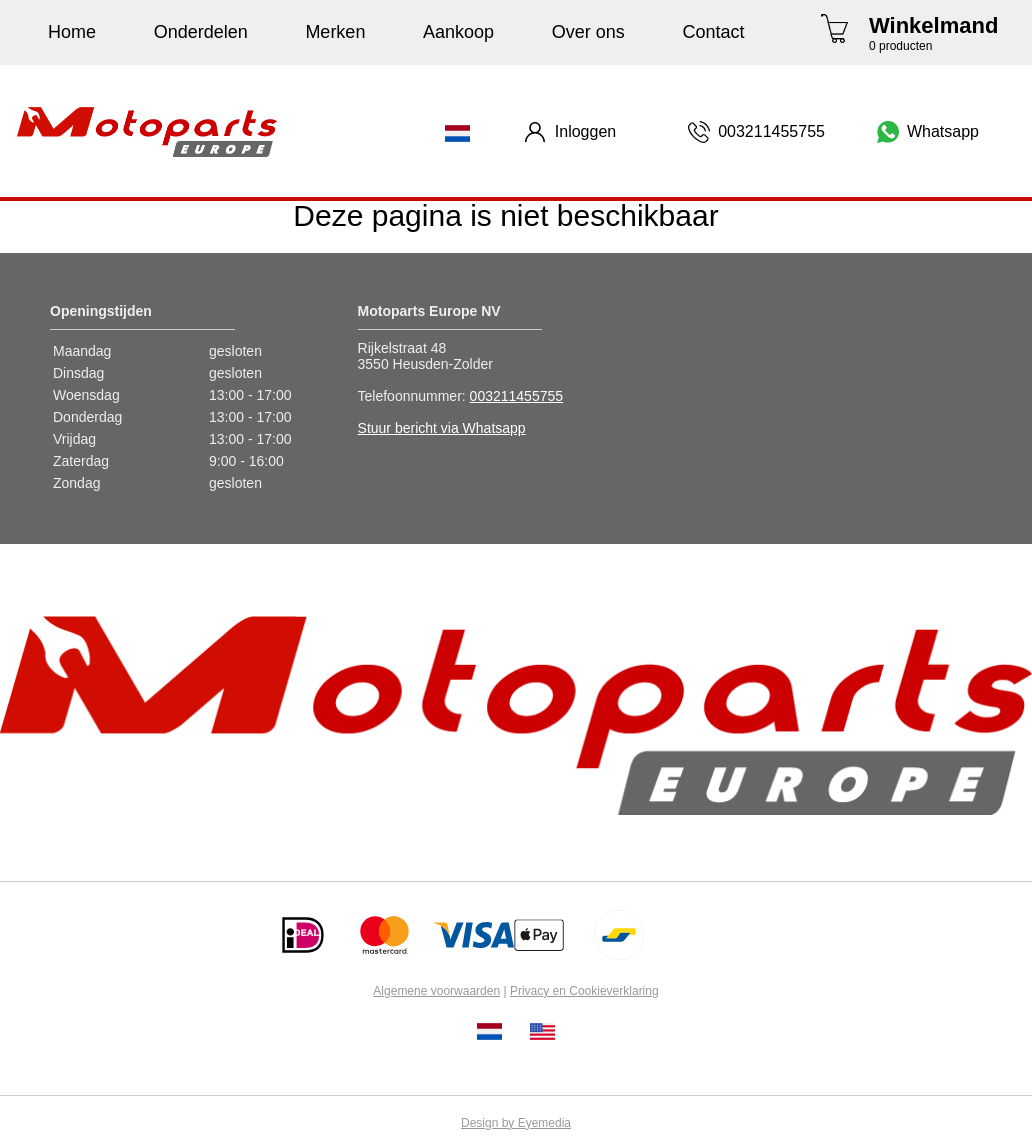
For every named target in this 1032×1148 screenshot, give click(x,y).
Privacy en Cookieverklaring (584, 991)
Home (72, 32)
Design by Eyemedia (516, 1123)
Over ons (588, 32)
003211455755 (516, 396)
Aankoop (458, 32)
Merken (335, 32)
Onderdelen (201, 32)
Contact (713, 32)
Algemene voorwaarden (436, 991)
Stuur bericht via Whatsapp (442, 428)
